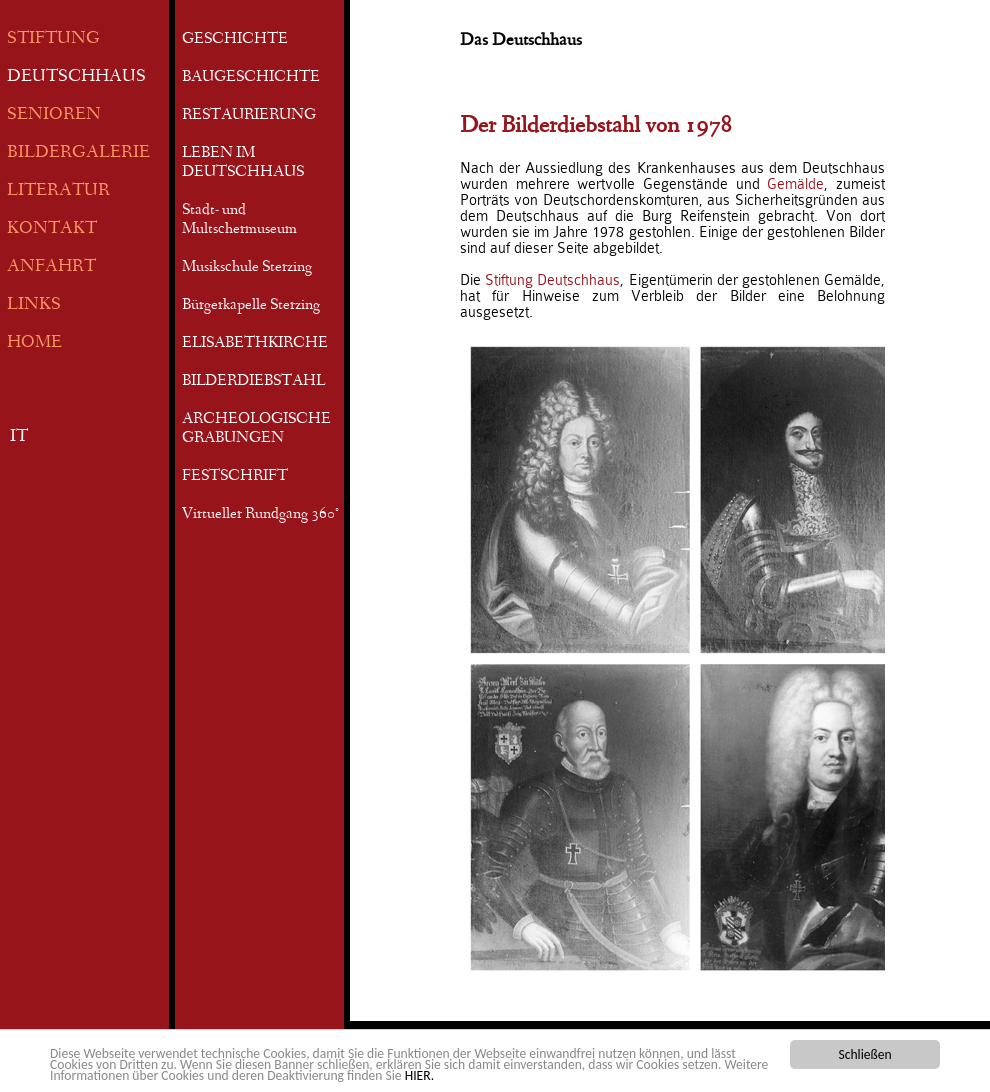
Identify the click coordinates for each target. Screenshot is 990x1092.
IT (19, 437)
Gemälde (795, 184)
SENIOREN (54, 115)
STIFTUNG (53, 39)
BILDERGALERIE (78, 153)
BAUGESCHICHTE (251, 78)
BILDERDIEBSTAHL (253, 382)
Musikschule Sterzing (247, 268)
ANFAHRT (51, 267)
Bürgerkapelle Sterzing (251, 306)
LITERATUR (58, 191)
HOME (34, 343)
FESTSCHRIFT (235, 477)
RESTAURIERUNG (249, 116)
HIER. (419, 1076)
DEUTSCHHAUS (76, 77)
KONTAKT (52, 229)
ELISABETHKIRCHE (255, 344)
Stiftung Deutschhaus (552, 280)
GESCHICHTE (235, 40)
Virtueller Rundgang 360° (260, 515)
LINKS (34, 305)
